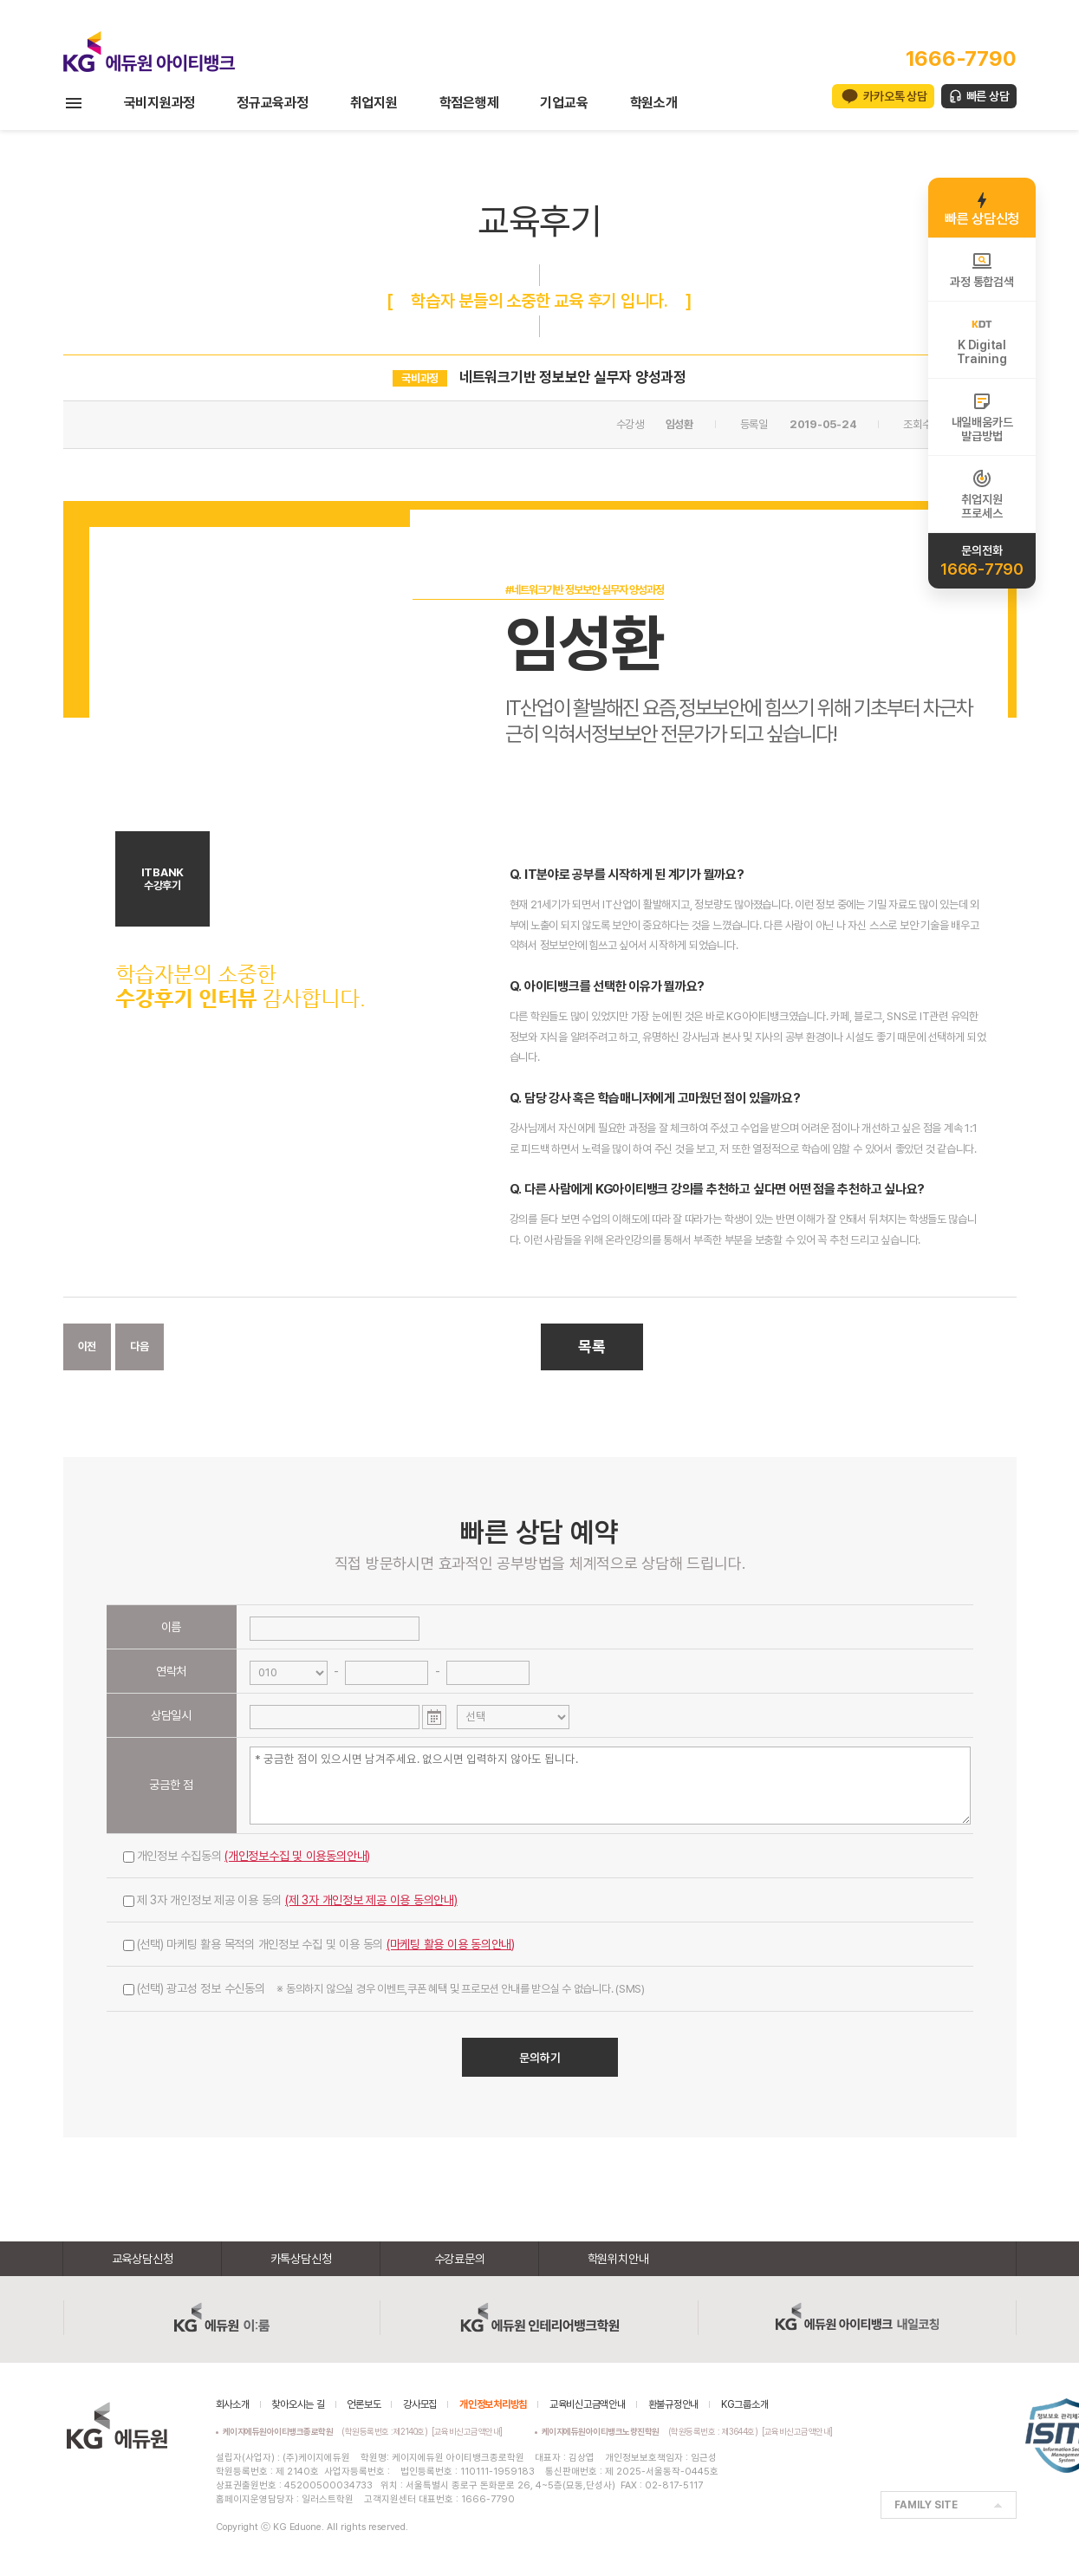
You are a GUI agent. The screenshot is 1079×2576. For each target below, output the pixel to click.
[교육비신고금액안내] (467, 2431)
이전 (87, 1346)
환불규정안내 (673, 2404)
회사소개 (233, 2404)
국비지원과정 (160, 102)
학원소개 (654, 102)
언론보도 (363, 2404)
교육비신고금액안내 (587, 2404)
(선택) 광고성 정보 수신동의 (384, 1988)
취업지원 (374, 102)
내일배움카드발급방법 (982, 417)
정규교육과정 (273, 102)
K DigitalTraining (981, 340)
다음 (139, 1346)
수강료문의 (459, 2259)
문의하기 (540, 2058)
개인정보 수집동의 (247, 1856)
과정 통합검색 (981, 269)
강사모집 (420, 2404)
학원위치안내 (618, 2259)
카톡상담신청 (301, 2259)
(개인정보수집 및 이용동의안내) (297, 1856)
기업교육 (564, 102)
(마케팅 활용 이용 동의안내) (451, 1944)
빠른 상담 (988, 96)
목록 (592, 1346)
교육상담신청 (142, 2259)
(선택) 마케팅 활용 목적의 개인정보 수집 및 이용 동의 (319, 1944)
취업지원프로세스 (981, 494)
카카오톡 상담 (894, 96)
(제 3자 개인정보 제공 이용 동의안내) (371, 1900)
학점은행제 (469, 102)
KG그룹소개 (745, 2404)
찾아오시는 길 (297, 2404)
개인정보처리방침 (493, 2404)
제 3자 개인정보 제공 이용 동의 (290, 1900)
